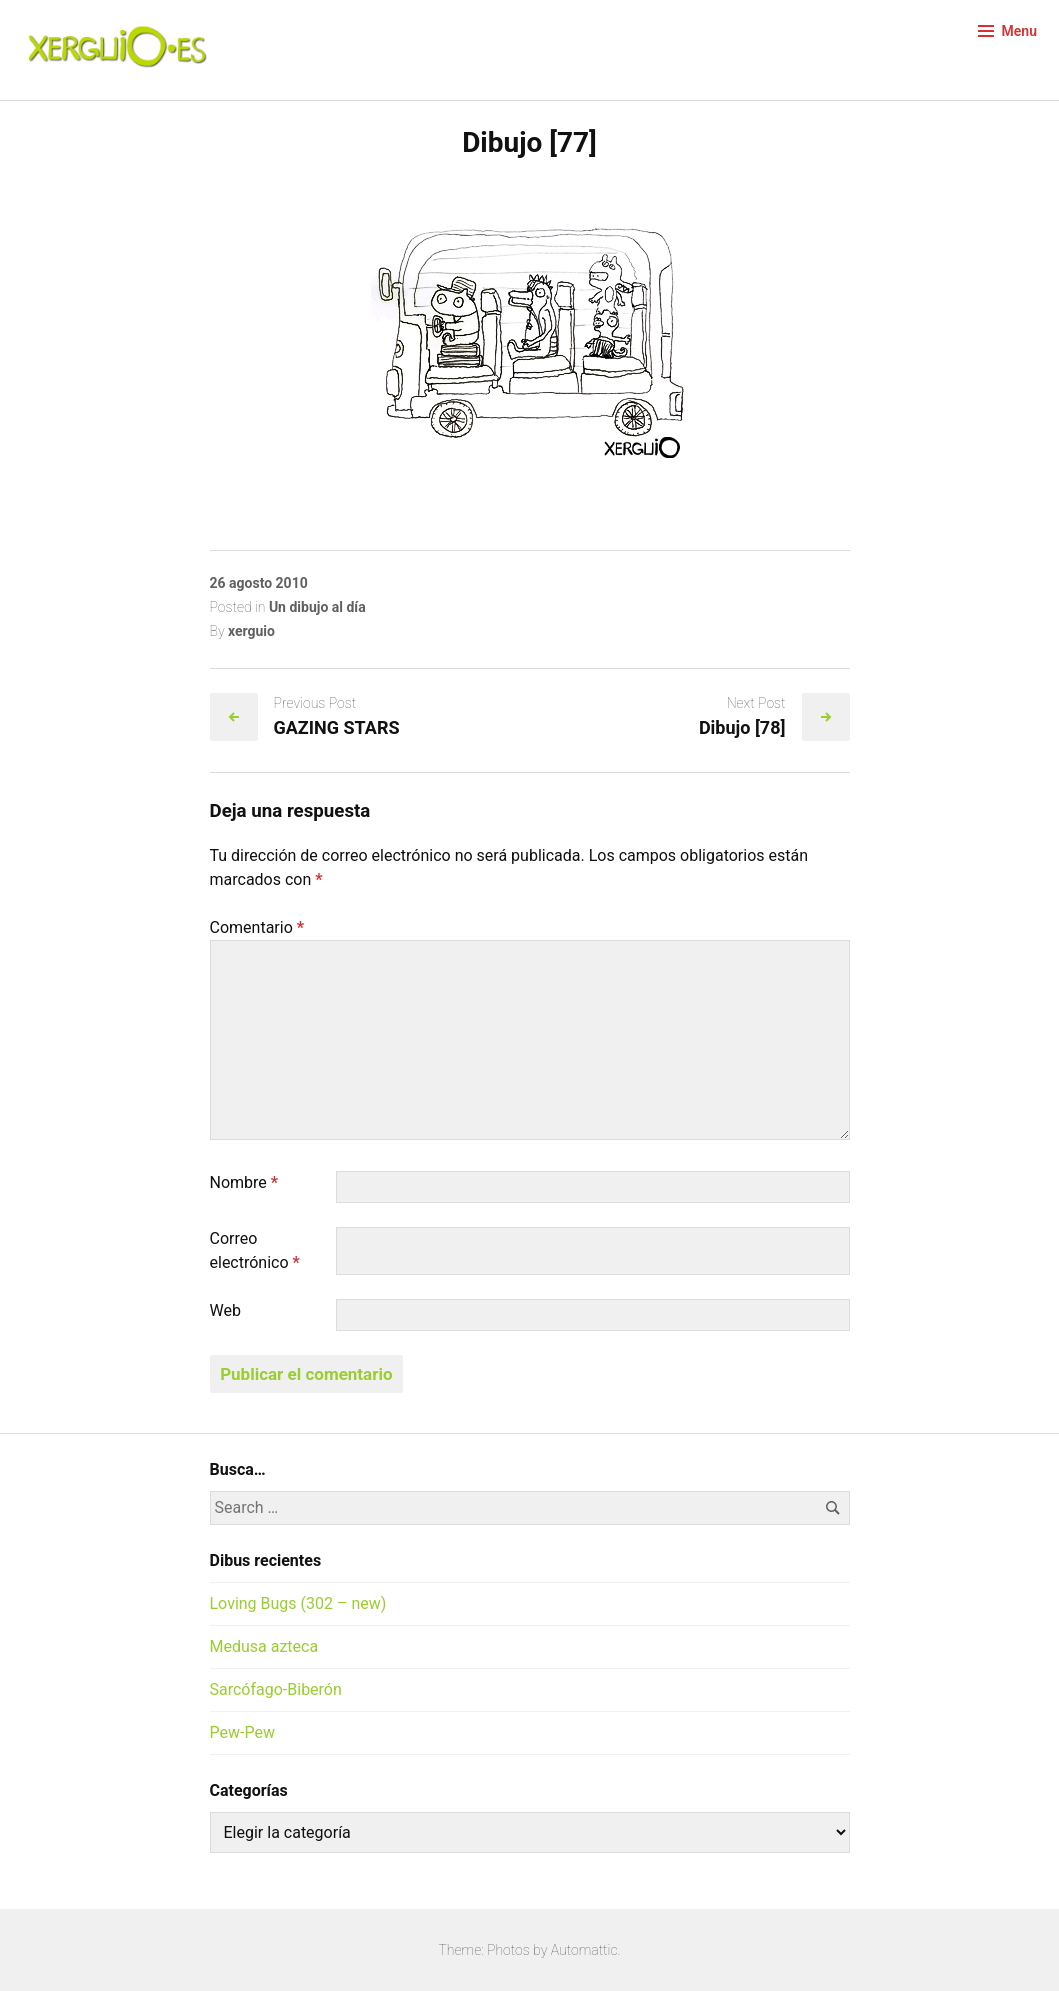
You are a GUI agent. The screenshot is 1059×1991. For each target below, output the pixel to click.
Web (225, 1310)
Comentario (257, 927)
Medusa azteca (264, 1646)
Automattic (584, 1950)
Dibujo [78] (742, 727)
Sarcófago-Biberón (276, 1689)
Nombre (244, 1182)
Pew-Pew (242, 1732)
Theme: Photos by (495, 1950)
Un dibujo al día (317, 607)
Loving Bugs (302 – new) (298, 1603)
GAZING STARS (337, 727)
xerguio (251, 631)
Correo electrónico (255, 1250)
